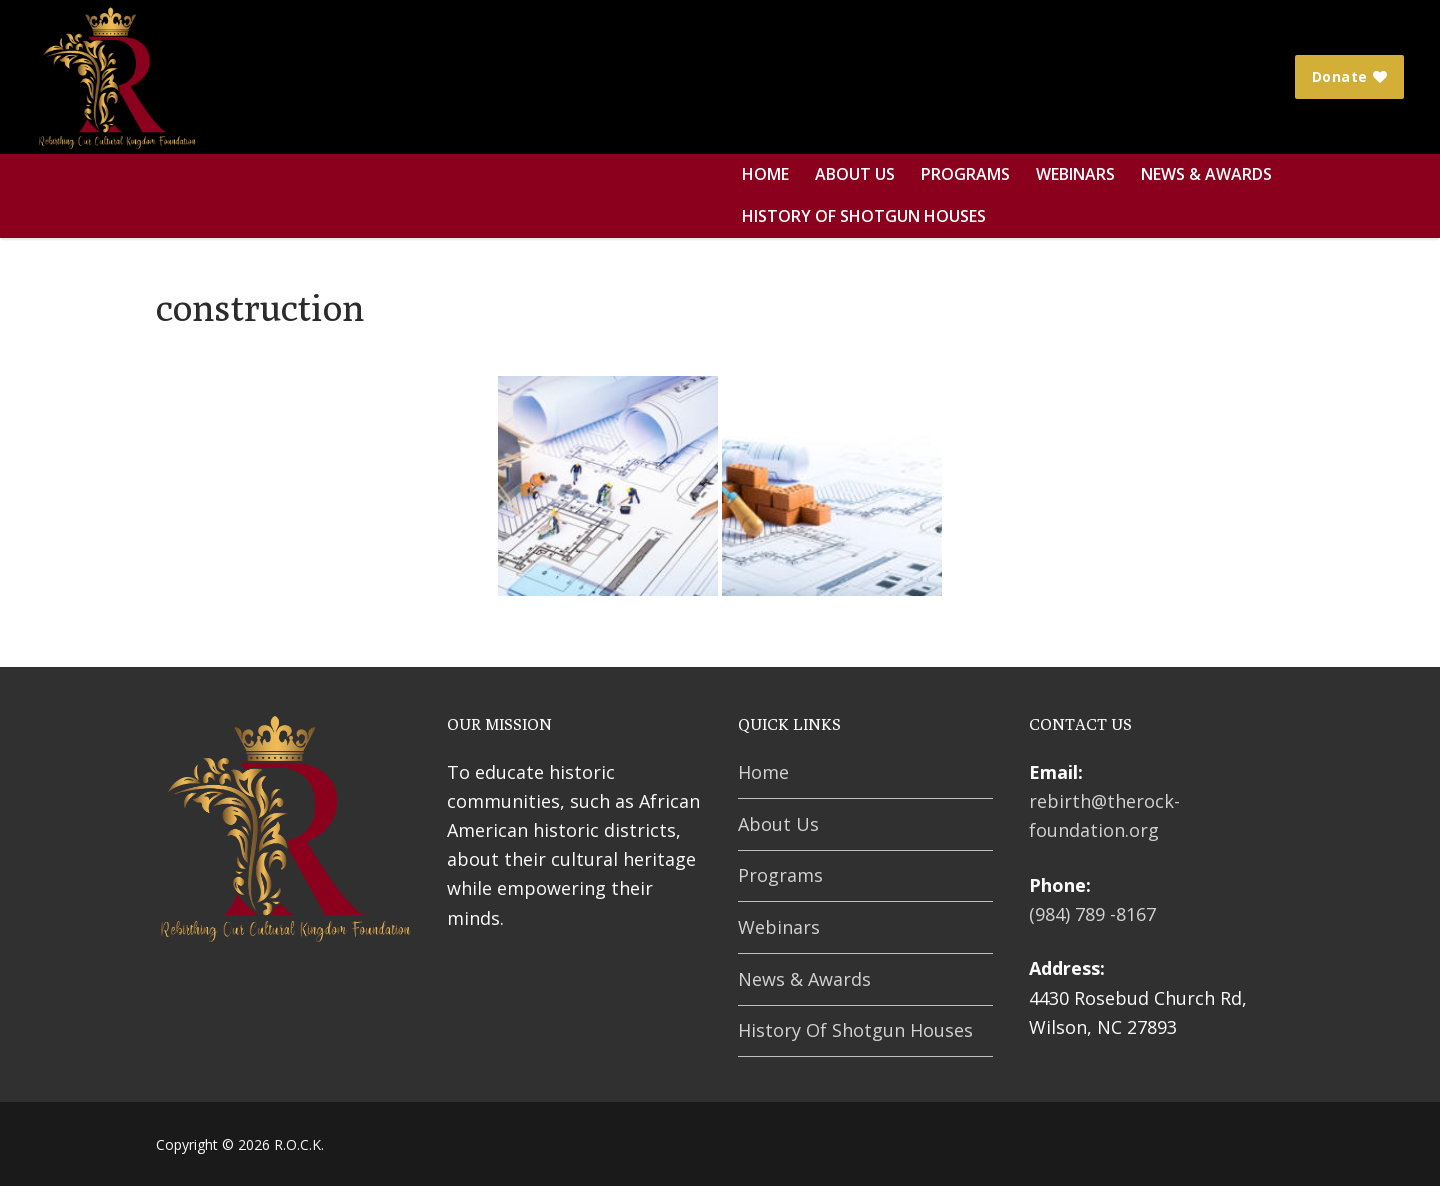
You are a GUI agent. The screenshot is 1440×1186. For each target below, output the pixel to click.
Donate (1350, 76)
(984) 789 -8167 (1092, 914)
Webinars (779, 927)
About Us (778, 824)
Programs (780, 875)
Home (763, 772)
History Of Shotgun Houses (855, 1030)
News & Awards (804, 979)
